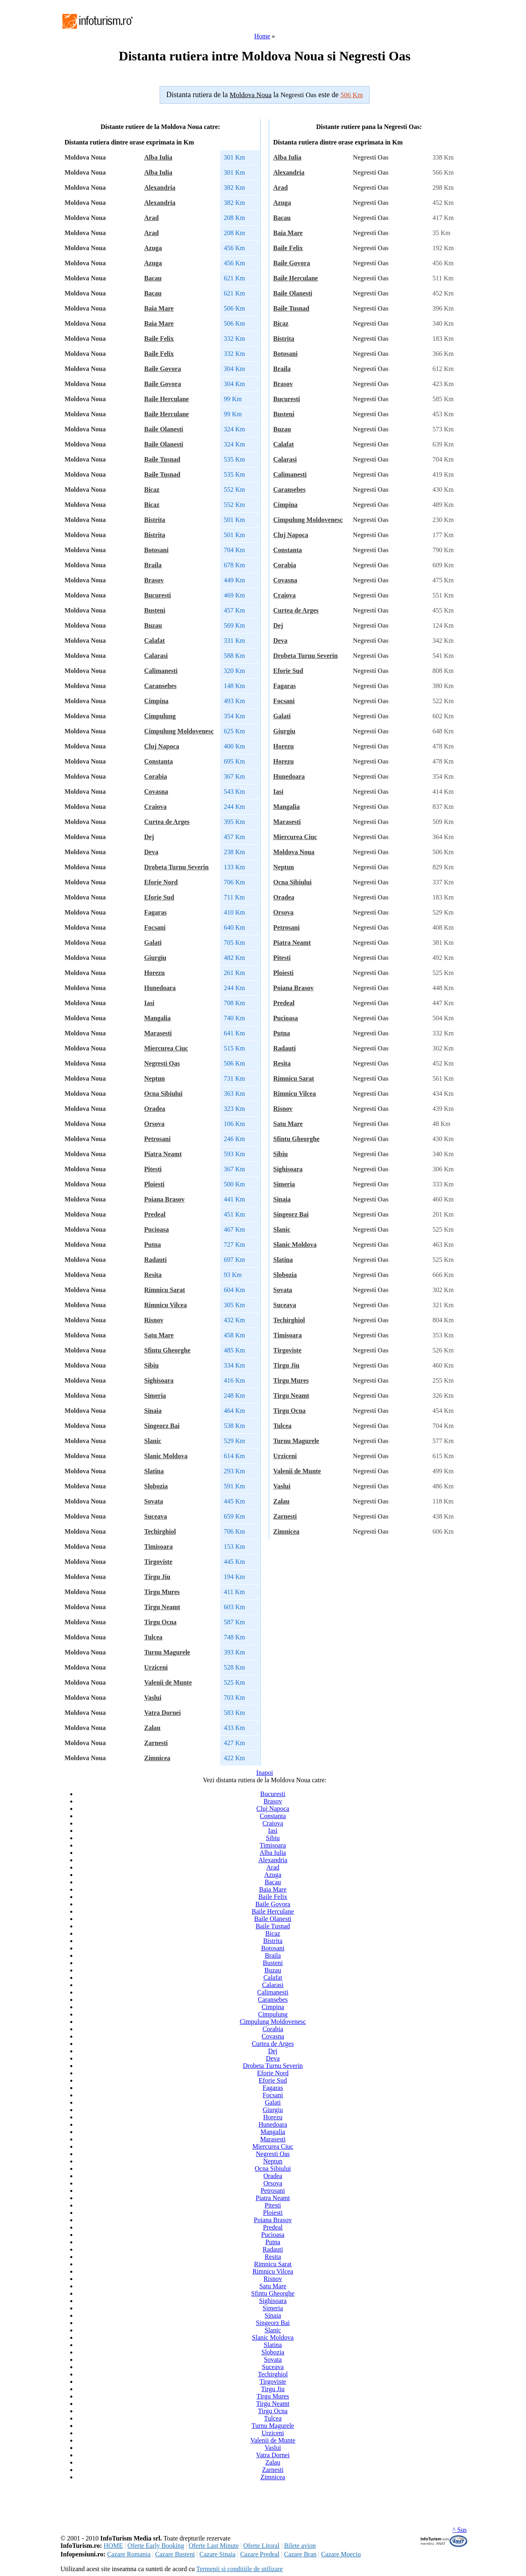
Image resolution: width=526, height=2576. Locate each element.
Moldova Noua (293, 851)
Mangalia (157, 1018)
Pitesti (153, 1169)
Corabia (155, 776)
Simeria (155, 1395)
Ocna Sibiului (163, 1093)
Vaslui (152, 1697)
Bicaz (151, 489)
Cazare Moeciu (341, 2554)
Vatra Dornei (162, 1712)
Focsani (154, 927)
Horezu (154, 972)
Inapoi (264, 1772)
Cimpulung (160, 716)
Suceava (155, 1516)
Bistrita (154, 519)
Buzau (153, 625)
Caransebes (160, 685)
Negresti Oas (162, 1063)
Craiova (155, 806)
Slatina (154, 1471)
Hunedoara (160, 987)
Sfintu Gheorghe (167, 1350)
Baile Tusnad (162, 459)
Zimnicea (157, 1757)
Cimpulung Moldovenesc (179, 731)
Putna (152, 1244)
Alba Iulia (158, 157)
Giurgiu (155, 957)
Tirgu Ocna (160, 1622)
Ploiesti (154, 1184)
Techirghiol (160, 1531)
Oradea (154, 1108)
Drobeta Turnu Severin (176, 867)
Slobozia (156, 1486)
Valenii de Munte (168, 1682)
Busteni (154, 610)
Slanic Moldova (165, 1455)
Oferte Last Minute (214, 2545)
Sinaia (153, 1410)
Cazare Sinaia (217, 2554)
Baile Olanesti (163, 429)
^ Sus (459, 2529)
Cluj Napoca (161, 746)
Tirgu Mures (162, 1591)
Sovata (153, 1501)
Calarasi (156, 655)
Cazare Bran (300, 2554)
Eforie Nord (161, 882)
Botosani (156, 549)
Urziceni (156, 1667)
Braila (153, 565)
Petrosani (157, 1138)
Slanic (152, 1440)
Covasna (156, 791)
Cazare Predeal (259, 2554)
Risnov (153, 1320)
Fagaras (155, 912)
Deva (151, 851)
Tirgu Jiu (157, 1576)
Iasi (149, 1002)
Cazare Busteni (175, 2554)
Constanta (158, 761)
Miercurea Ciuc (166, 1048)
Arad (151, 217)
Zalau (152, 1727)
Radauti (155, 1259)
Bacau (153, 278)
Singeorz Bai (162, 1425)
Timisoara (158, 1546)
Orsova (154, 1123)
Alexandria (159, 187)
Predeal (154, 1214)
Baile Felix (159, 338)
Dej (149, 836)
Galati (153, 942)
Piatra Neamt (163, 1153)
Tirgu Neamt (162, 1606)
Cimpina (156, 700)
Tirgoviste (158, 1561)
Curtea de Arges (166, 821)
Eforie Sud (159, 897)
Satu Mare (159, 1335)
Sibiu (151, 1365)
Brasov (154, 580)
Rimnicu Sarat (164, 1289)
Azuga (153, 247)
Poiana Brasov (164, 1199)
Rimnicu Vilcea (165, 1304)
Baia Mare (159, 308)
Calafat (154, 640)
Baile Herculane (166, 398)
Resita (153, 1274)
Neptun (154, 1078)
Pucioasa (156, 1229)
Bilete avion (300, 2545)
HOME (113, 2545)
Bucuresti (157, 595)
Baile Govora (162, 368)
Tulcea (153, 1637)
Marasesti (158, 1033)
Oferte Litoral (261, 2545)
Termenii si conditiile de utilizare (239, 2568)
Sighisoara (159, 1380)
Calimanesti (161, 670)
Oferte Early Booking (155, 2545)
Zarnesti (156, 1742)
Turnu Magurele (167, 1652)
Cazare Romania (128, 2554)
